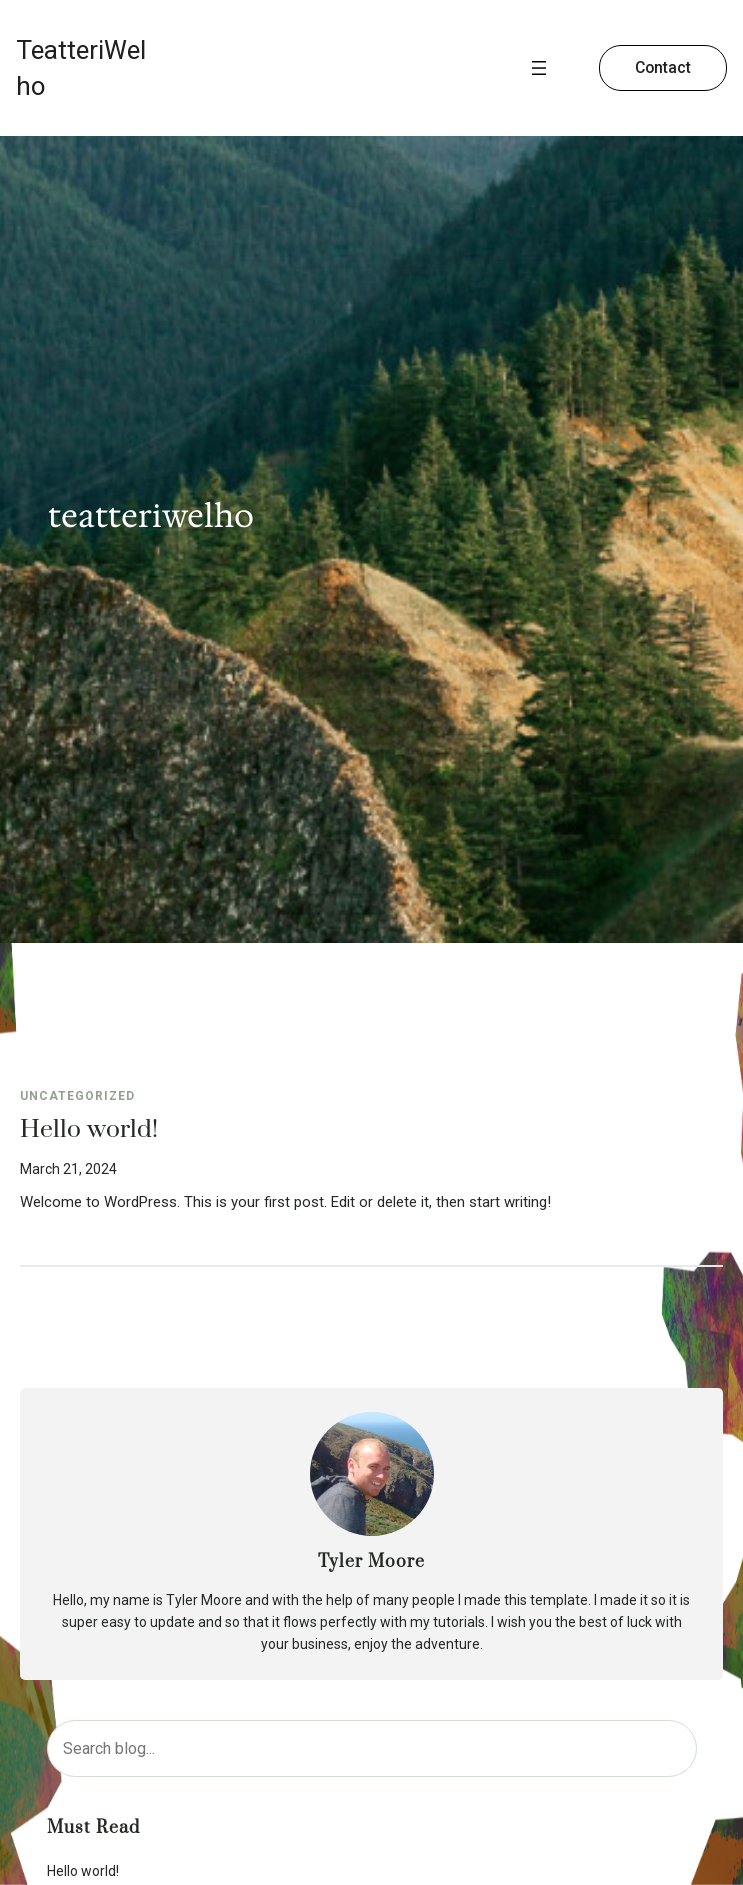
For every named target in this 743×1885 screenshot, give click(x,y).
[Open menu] (539, 68)
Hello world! (89, 1130)
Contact (663, 67)
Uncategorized (77, 1096)
